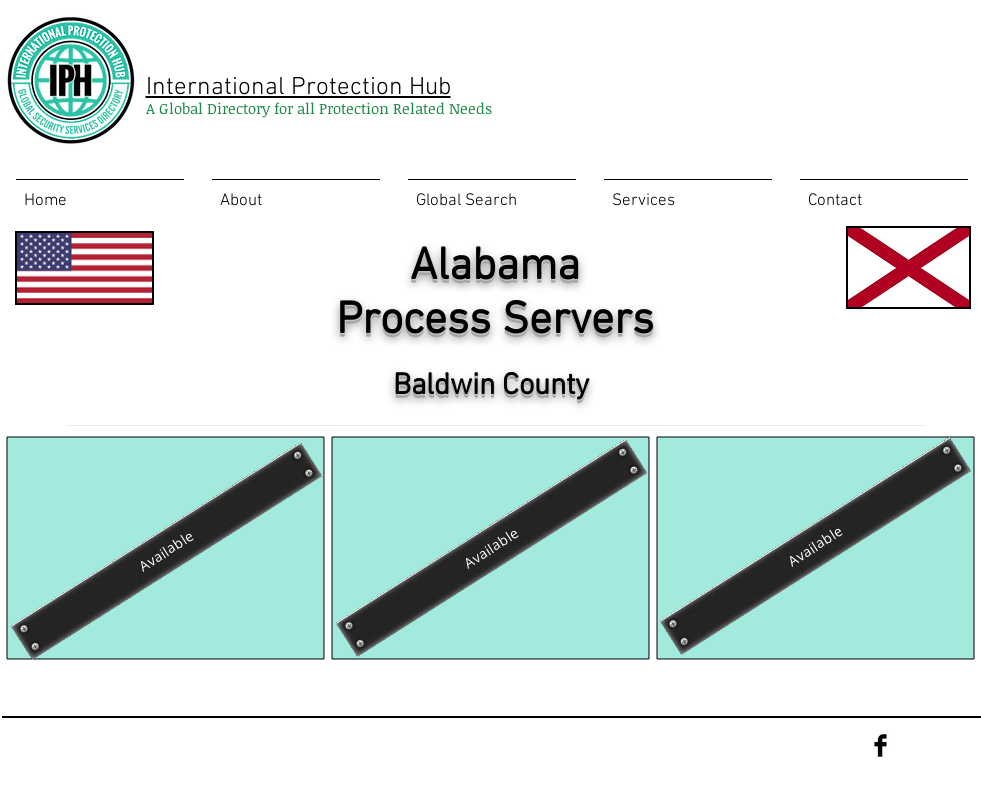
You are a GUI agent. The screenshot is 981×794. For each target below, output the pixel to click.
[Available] (490, 547)
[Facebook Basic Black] (880, 745)
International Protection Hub (298, 88)
